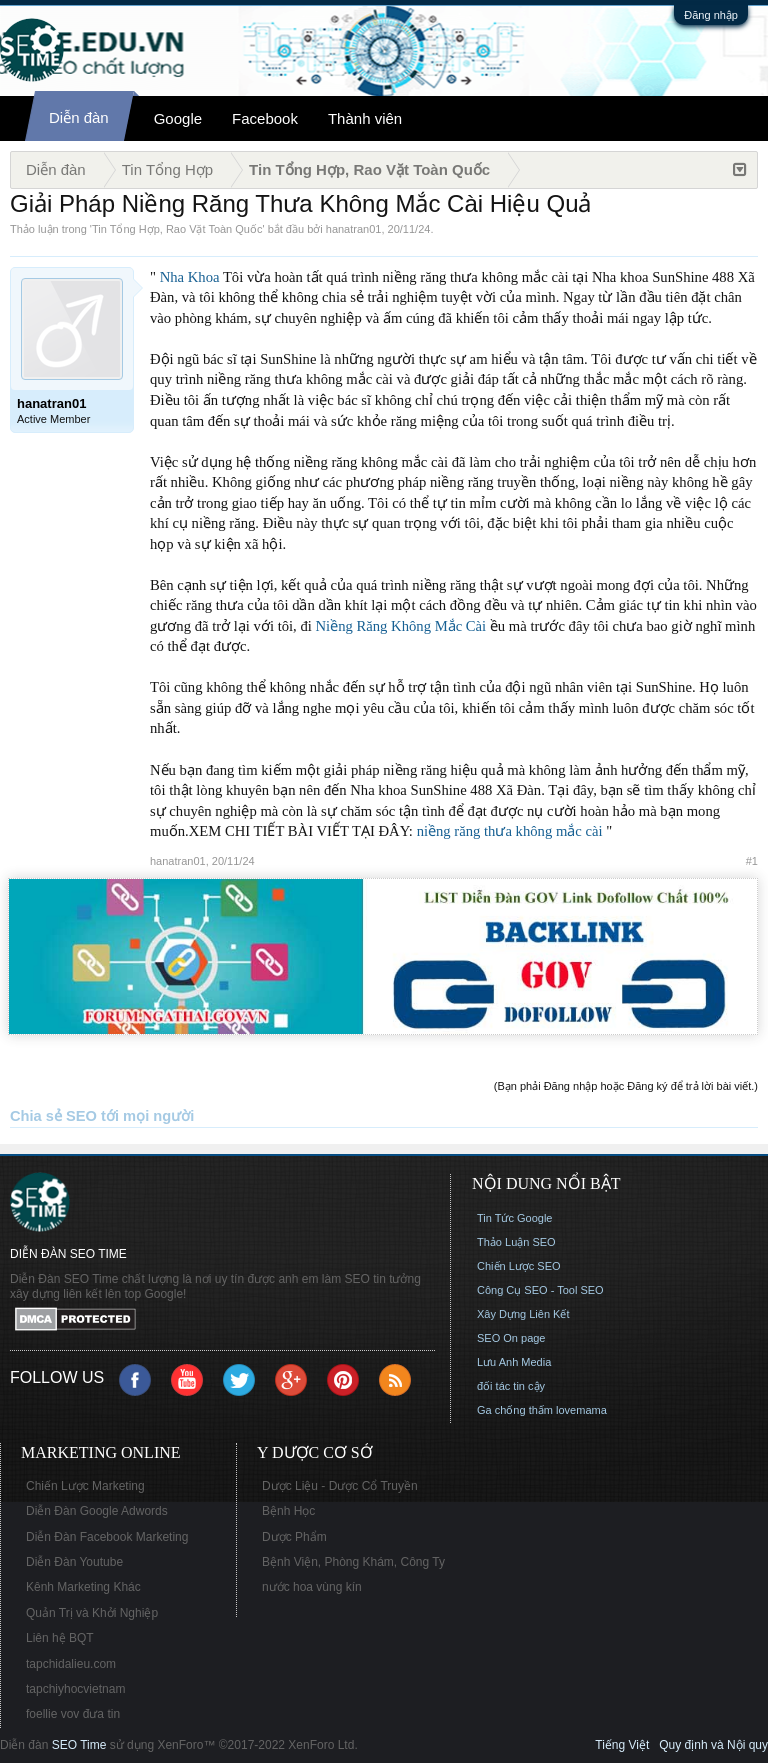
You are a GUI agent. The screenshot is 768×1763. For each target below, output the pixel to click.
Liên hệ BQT (60, 1638)
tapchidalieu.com (71, 1664)
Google (178, 118)
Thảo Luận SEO (516, 1242)
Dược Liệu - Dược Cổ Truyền (340, 1486)
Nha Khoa (190, 277)
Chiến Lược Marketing (85, 1486)
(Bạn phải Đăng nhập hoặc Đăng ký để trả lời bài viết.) (626, 1086)
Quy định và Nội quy (713, 1745)
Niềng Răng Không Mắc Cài (401, 626)
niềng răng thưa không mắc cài (510, 831)
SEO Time (79, 1745)
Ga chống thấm (515, 1410)
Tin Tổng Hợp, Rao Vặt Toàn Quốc (177, 229)
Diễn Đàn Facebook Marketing (107, 1537)
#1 (752, 861)
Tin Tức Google (514, 1218)
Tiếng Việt (622, 1745)
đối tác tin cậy (511, 1386)
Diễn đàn (79, 117)
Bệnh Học (288, 1511)
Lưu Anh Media (514, 1362)
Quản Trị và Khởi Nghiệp (92, 1613)
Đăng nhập (711, 15)
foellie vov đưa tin (73, 1714)
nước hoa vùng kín (312, 1587)
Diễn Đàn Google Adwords (97, 1511)
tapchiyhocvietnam (75, 1689)
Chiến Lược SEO (519, 1266)
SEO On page (511, 1338)
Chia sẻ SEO (53, 1116)
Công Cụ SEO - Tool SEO (540, 1290)
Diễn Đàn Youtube (74, 1562)
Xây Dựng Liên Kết (523, 1314)
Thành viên (365, 118)
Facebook (265, 118)
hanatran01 (354, 229)
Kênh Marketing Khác (83, 1587)
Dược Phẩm (294, 1537)
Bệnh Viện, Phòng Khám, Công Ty (353, 1562)
